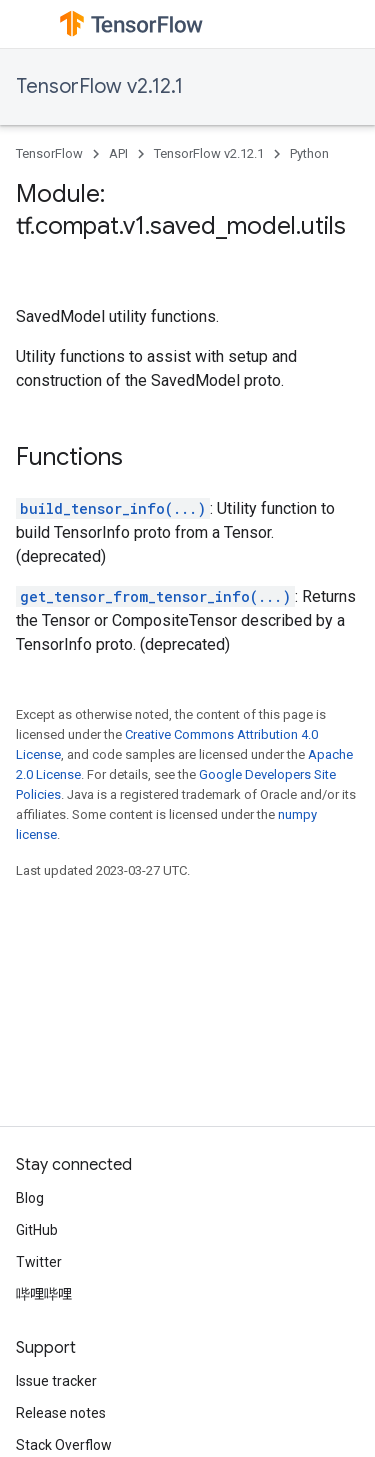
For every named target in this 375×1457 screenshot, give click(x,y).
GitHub (37, 1230)
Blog (30, 1198)
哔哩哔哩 (44, 1294)
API (118, 153)
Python (309, 153)
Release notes (61, 1413)
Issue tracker (56, 1381)
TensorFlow (49, 153)
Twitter (39, 1262)
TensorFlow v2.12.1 (99, 86)
